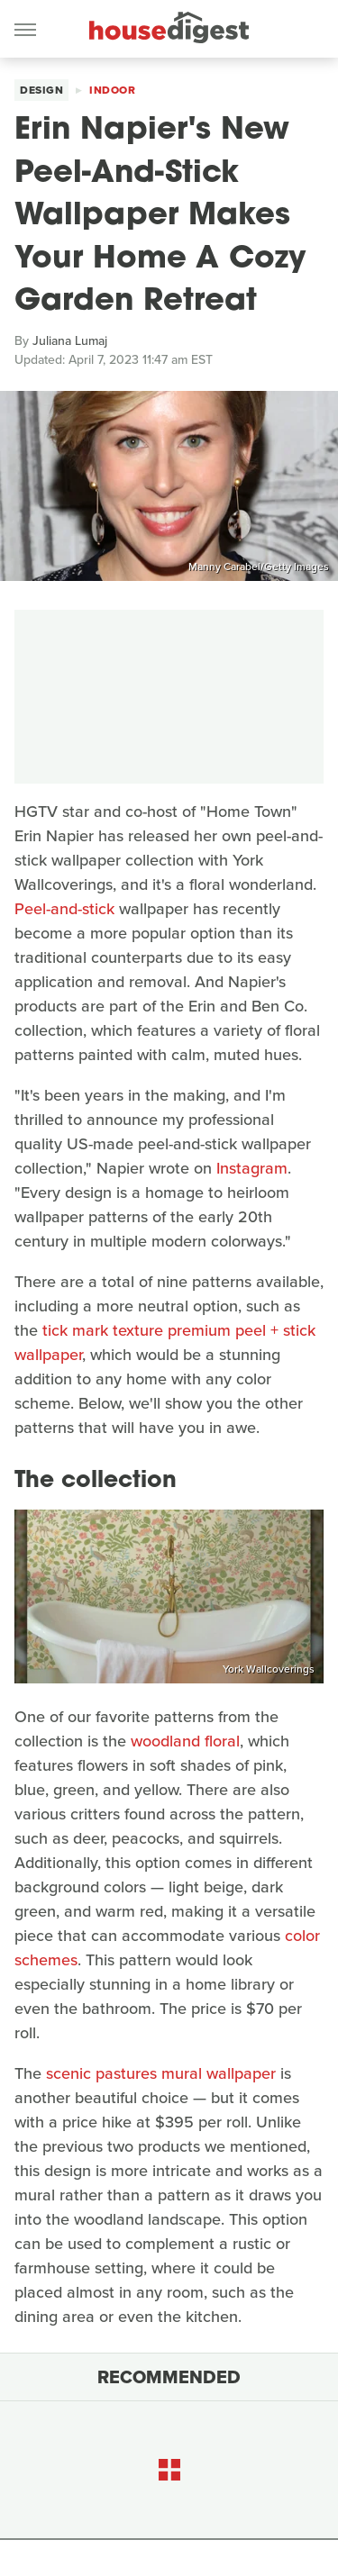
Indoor (112, 90)
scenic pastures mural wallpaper (161, 2073)
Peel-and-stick (64, 909)
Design (41, 90)
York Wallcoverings (269, 1669)
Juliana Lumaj (69, 340)
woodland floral (185, 1741)
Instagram (252, 1168)
